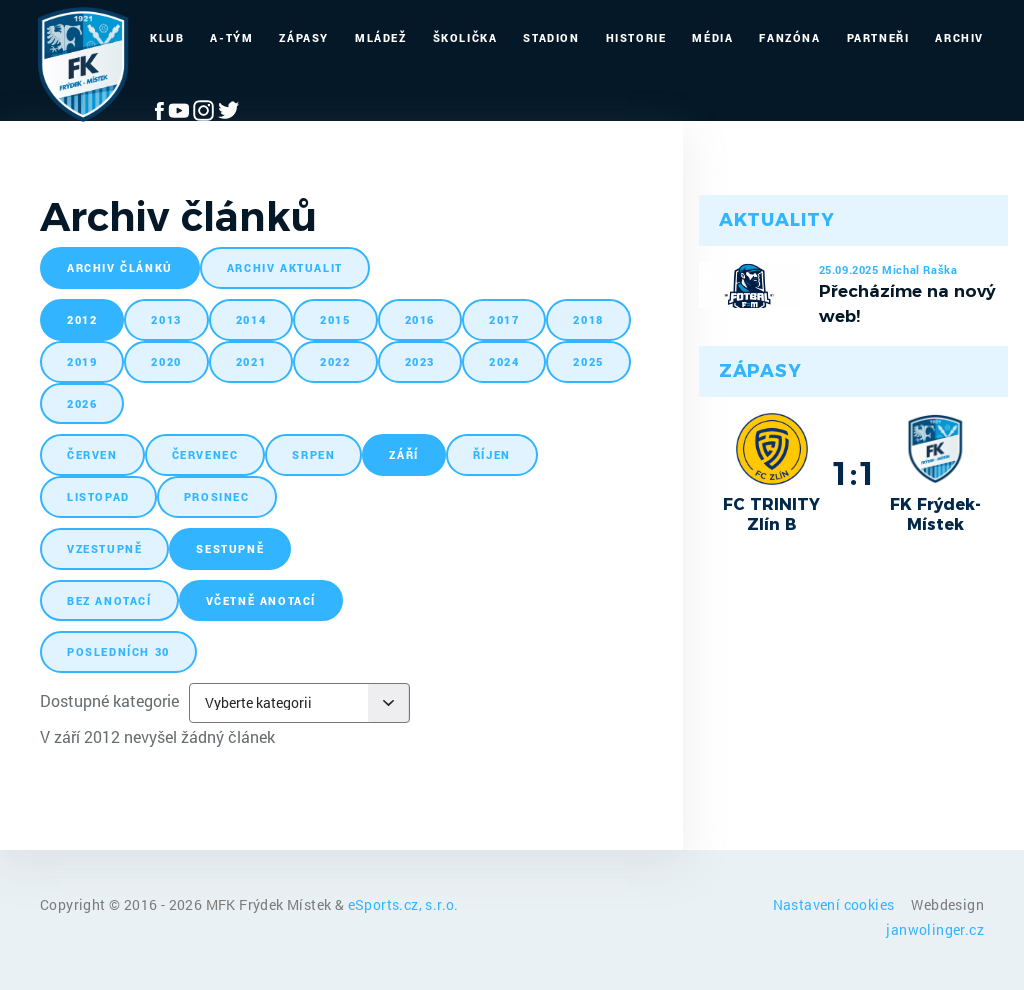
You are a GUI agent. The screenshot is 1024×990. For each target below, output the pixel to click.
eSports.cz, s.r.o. (403, 904)
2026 (82, 403)
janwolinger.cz (935, 929)
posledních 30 (118, 651)
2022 (335, 361)
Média (712, 37)
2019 (82, 361)
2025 (588, 361)
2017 (504, 319)
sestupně (230, 548)
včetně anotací (261, 600)
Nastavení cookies (835, 904)
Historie (636, 37)
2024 (504, 361)
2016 (420, 319)
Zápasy (304, 37)
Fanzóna (789, 37)
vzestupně (104, 548)
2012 (82, 319)
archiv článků (120, 267)
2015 (335, 319)
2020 (166, 361)
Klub (167, 37)
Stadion (551, 37)
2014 (251, 319)
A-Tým (231, 37)
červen (92, 454)
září (403, 454)
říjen (492, 454)
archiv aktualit (285, 267)
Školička (465, 37)
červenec (205, 454)
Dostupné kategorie (109, 700)
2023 (420, 361)
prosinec (217, 496)
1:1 (853, 473)
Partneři (878, 37)
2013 (166, 319)
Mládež (381, 37)
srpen (313, 454)
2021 (251, 361)
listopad (98, 496)
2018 (588, 319)
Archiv (959, 37)
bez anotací (109, 600)
